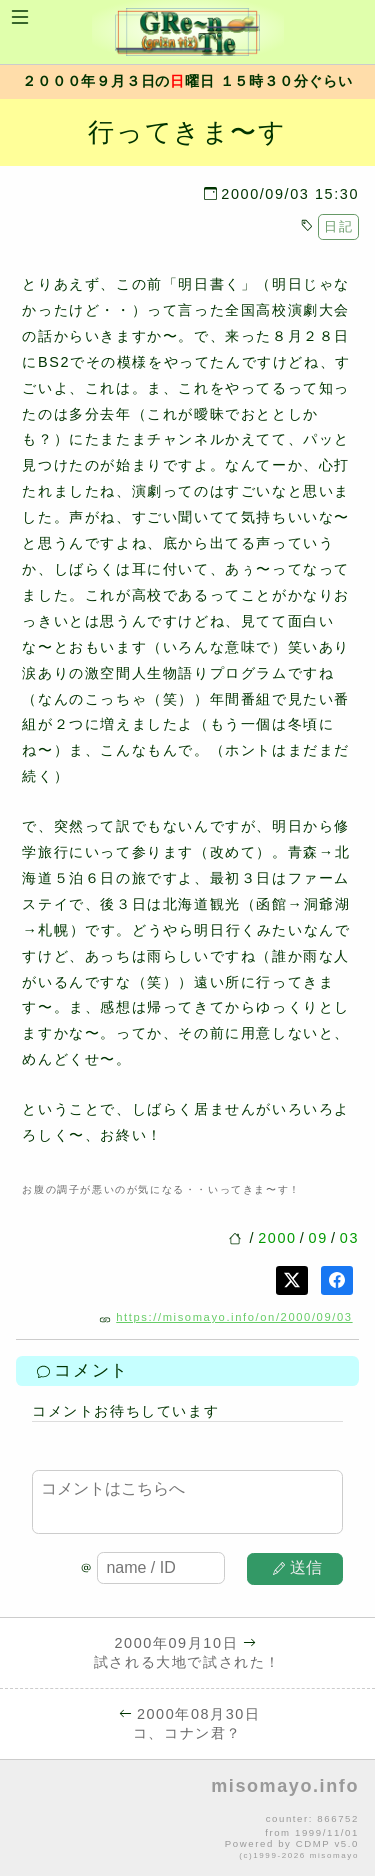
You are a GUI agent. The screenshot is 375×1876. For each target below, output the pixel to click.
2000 (277, 1238)
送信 (298, 1567)
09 (318, 1238)
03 (349, 1238)
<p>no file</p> (187, 1819)
